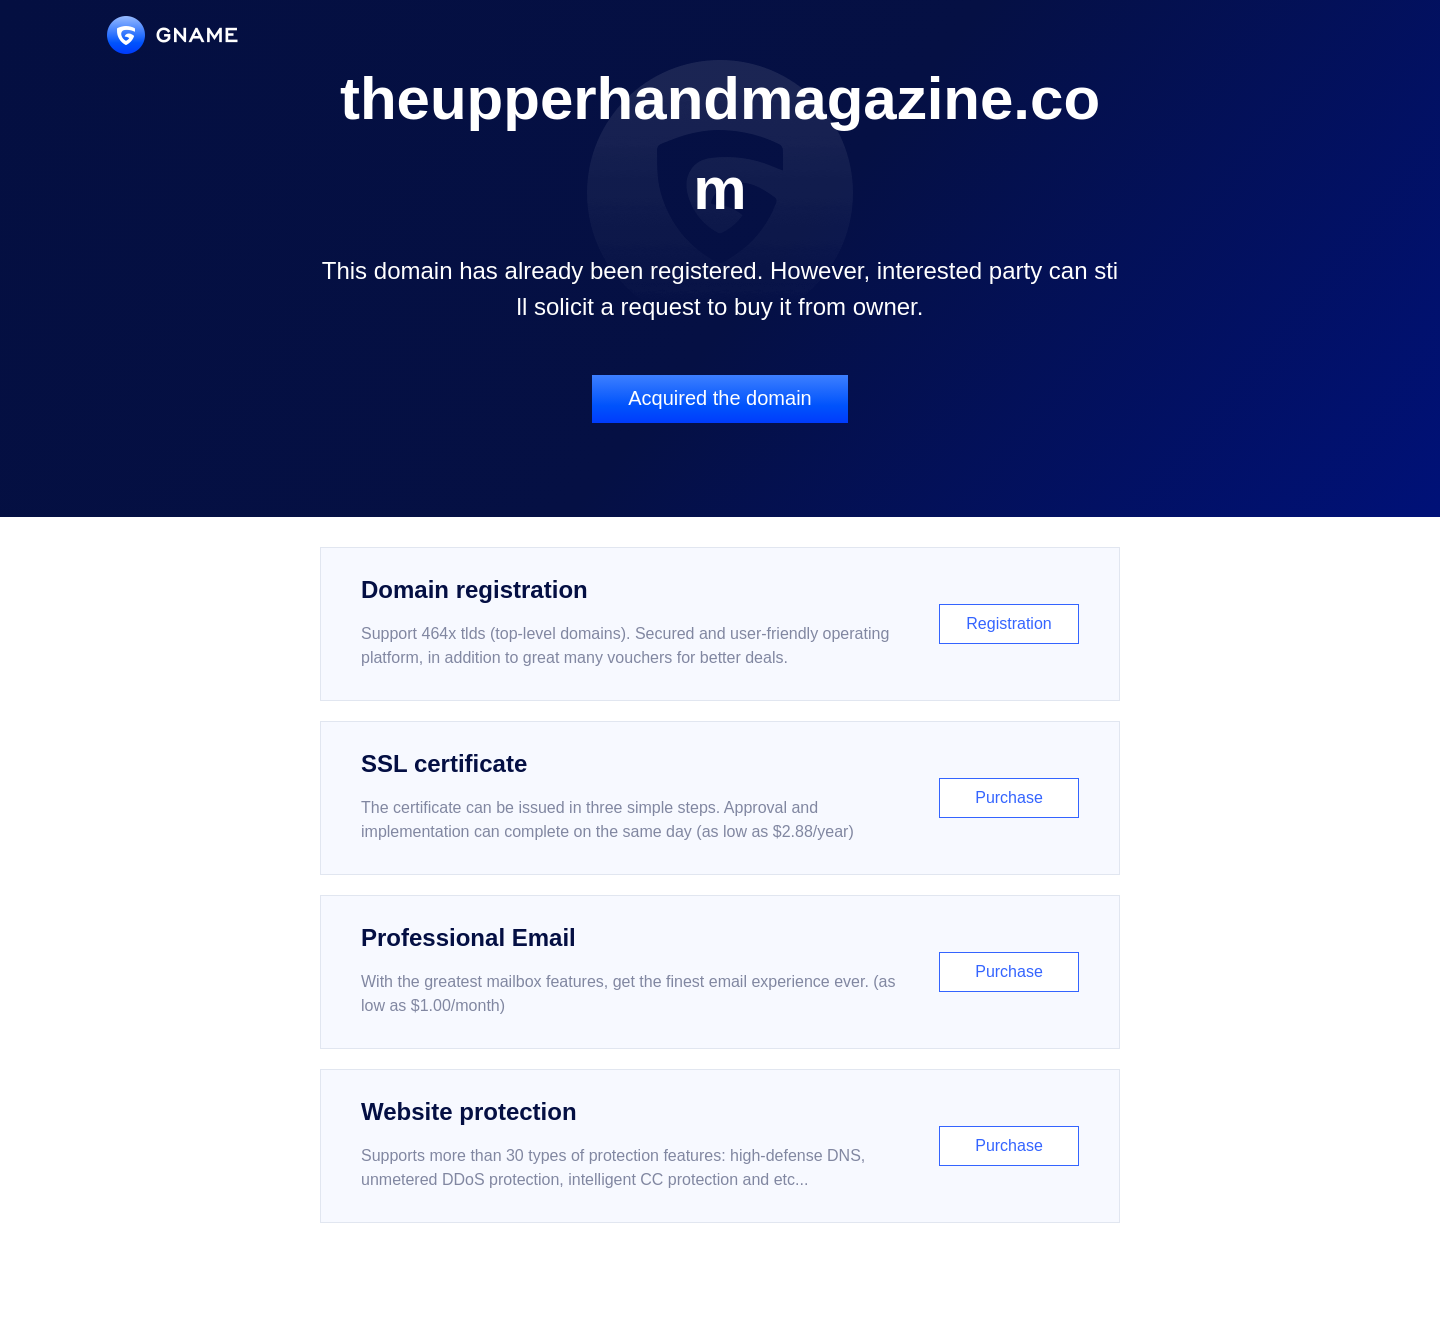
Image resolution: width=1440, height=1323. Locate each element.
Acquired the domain (719, 398)
